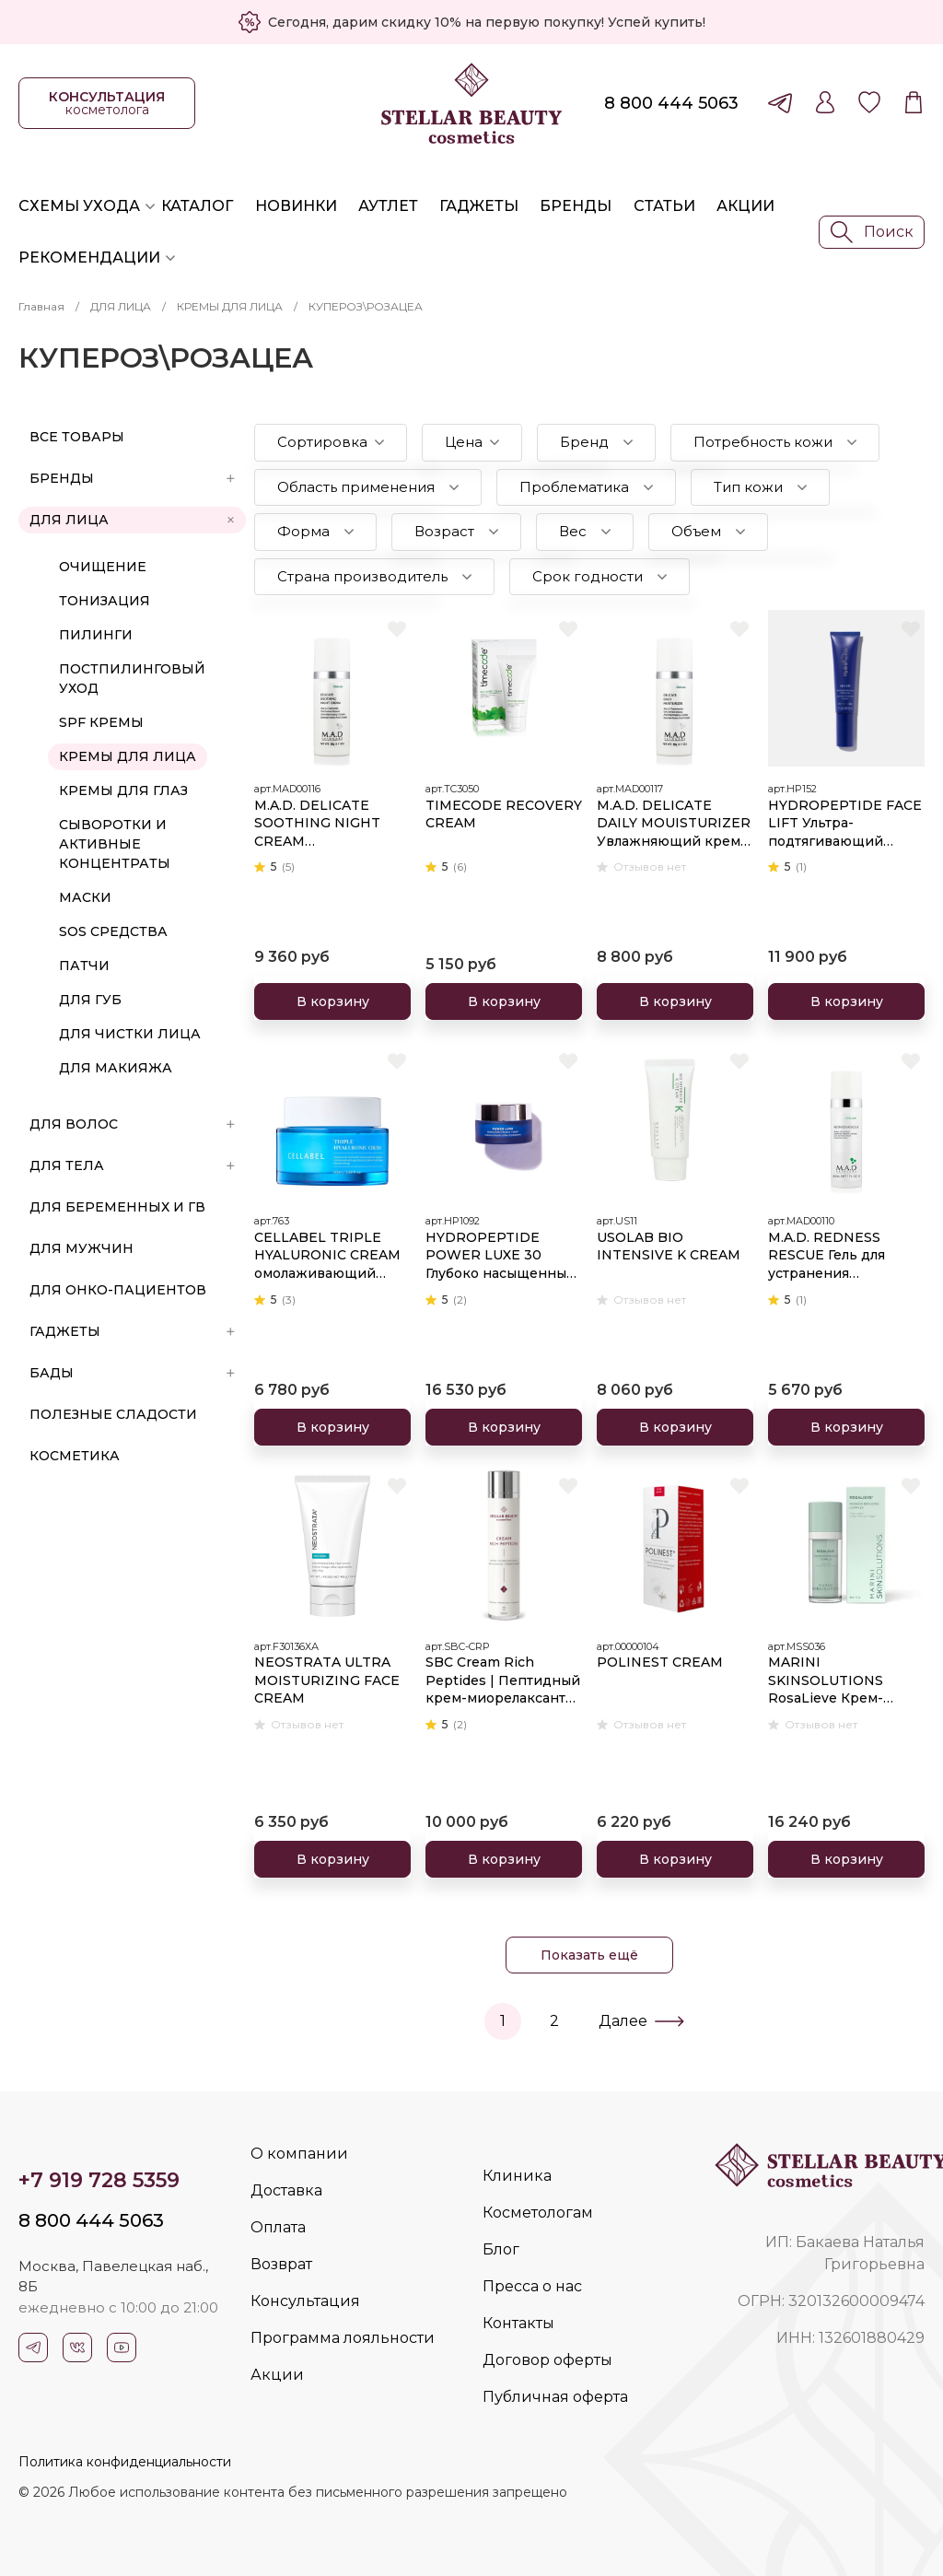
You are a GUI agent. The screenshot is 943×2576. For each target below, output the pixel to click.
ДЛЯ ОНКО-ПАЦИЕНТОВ (117, 1290)
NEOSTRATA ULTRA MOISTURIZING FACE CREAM (327, 1680)
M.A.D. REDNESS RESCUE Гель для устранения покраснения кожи (835, 1256)
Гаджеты (478, 206)
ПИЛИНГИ (96, 634)
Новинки (296, 206)
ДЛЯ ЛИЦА (120, 306)
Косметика (74, 1455)
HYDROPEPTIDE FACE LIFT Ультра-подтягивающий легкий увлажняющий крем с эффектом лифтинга (845, 824)
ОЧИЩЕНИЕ (102, 566)
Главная (41, 306)
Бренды (575, 206)
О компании (299, 2153)
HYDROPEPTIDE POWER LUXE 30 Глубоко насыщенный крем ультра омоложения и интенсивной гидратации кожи (500, 1256)
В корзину (333, 1001)
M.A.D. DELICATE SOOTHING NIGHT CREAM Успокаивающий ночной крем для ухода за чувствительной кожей (317, 824)
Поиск (872, 232)
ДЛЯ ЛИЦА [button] (133, 519)
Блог (501, 2249)
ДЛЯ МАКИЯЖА (115, 1068)
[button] (330, 443)
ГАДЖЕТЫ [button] (132, 1331)
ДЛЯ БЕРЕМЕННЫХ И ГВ (117, 1207)
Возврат (281, 2264)
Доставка (286, 2190)
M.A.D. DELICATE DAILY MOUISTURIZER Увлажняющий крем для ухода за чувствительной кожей (674, 824)
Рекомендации (89, 257)
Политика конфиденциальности (124, 2461)
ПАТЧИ (84, 965)
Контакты (518, 2323)
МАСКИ (85, 897)
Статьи (664, 206)
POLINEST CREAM (660, 1662)
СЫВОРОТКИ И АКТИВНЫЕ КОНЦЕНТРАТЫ (114, 844)
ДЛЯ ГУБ (90, 999)
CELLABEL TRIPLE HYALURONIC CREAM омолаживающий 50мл (327, 1256)
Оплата (278, 2227)
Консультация (305, 2301)
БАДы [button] (132, 1372)
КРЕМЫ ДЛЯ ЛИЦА (230, 306)
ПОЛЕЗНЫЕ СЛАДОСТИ (113, 1414)
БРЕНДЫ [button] (132, 478)
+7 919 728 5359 (99, 2180)
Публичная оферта (555, 2397)
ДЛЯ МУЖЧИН (81, 1248)
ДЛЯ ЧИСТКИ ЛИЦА (130, 1033)
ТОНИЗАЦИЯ (104, 600)
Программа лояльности (342, 2338)
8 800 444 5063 (671, 103)
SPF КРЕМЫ (101, 722)
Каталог (197, 206)
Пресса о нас (532, 2286)
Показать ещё (589, 1955)
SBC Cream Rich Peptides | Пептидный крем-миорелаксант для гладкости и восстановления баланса (502, 1681)
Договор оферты (547, 2360)
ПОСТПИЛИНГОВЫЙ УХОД (132, 679)
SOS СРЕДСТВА (113, 931)
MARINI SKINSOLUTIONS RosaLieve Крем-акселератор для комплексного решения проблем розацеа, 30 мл (832, 1681)
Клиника (517, 2175)
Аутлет (388, 206)
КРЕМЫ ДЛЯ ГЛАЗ (123, 790)
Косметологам (538, 2212)
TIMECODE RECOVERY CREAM (503, 814)
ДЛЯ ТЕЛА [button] (132, 1165)
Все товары (76, 436)
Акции (745, 206)
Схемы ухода (79, 206)
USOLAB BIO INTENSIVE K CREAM (668, 1246)
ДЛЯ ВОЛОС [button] (132, 1124)
